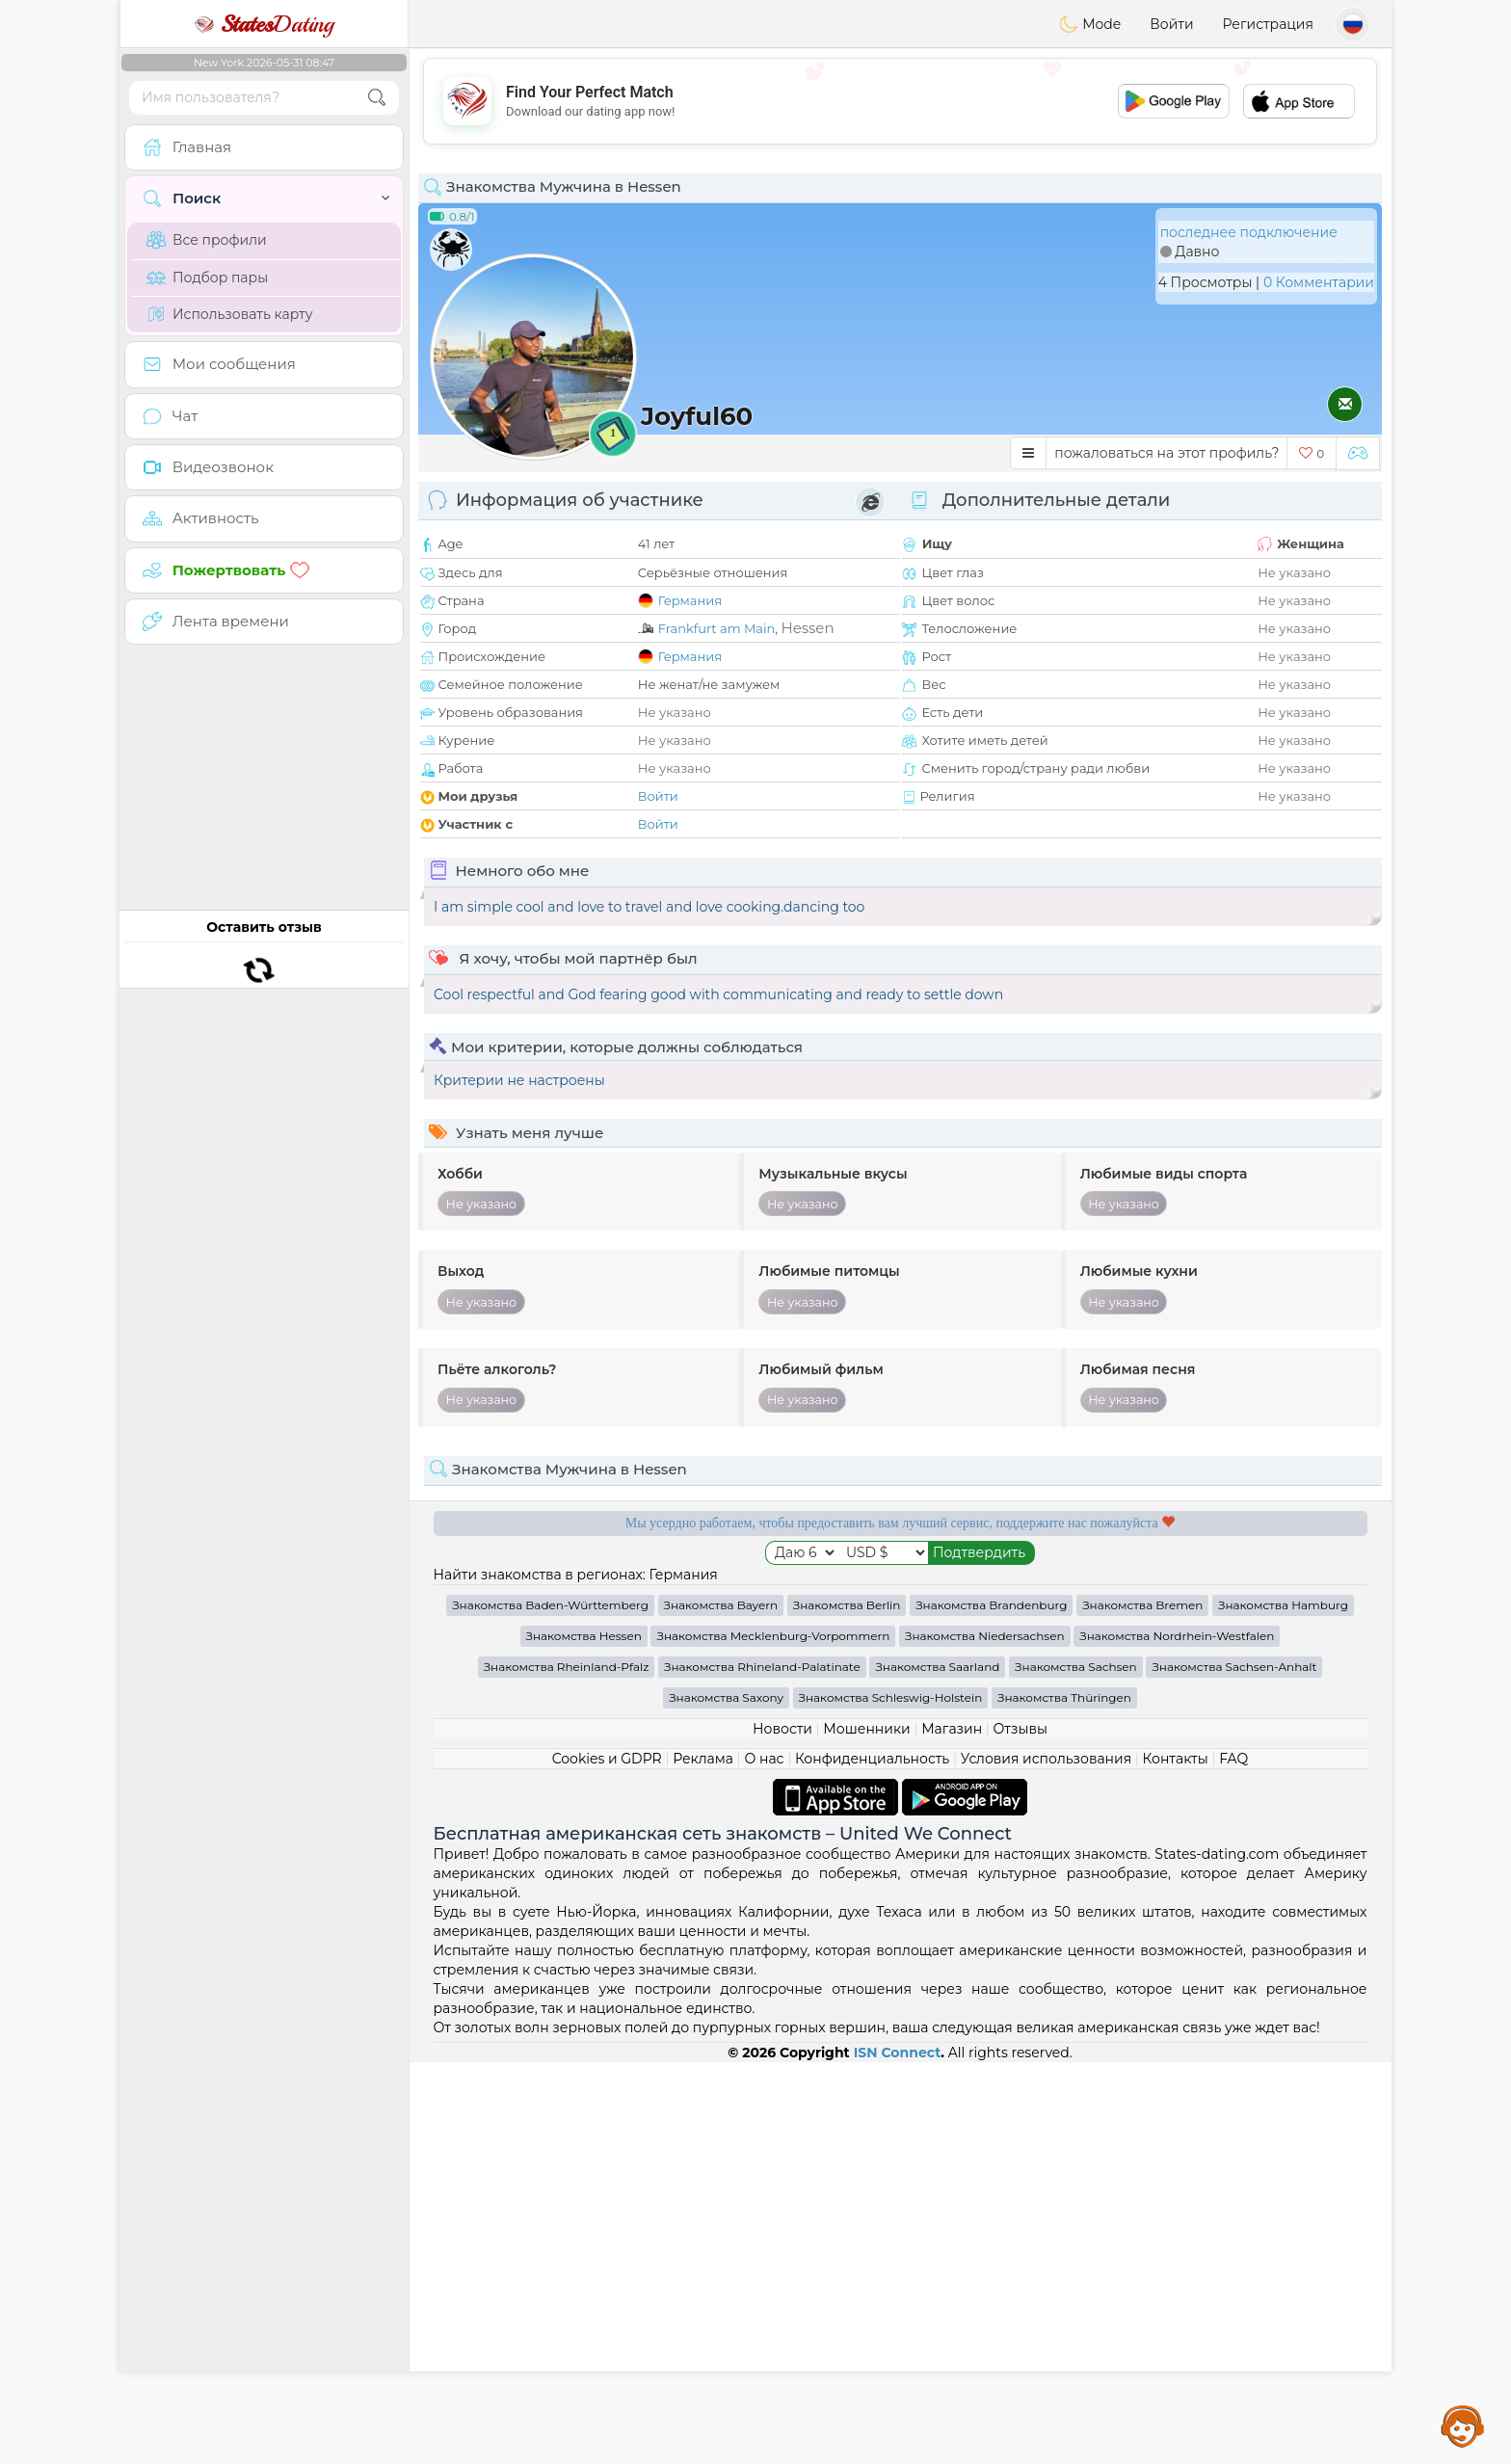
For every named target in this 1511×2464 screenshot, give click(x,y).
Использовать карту (229, 314)
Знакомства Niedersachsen (985, 2037)
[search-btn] (377, 98)
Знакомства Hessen (584, 2037)
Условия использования (1046, 2160)
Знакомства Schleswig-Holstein (891, 2099)
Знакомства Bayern (721, 2007)
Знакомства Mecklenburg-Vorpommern (772, 2037)
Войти (1171, 24)
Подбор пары (207, 277)
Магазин (951, 2130)
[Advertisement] (900, 101)
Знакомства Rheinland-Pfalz (566, 2068)
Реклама (703, 2160)
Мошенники (866, 2130)
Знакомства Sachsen (1076, 2068)
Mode (1090, 24)
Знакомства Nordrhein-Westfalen (1176, 2037)
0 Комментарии (1318, 282)
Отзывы (1020, 2130)
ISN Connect (897, 2454)
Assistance (1463, 2425)
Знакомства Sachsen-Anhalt (1234, 2068)
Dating (264, 24)
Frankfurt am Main (717, 628)
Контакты (1175, 2160)
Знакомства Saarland (937, 2068)
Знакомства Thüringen (1064, 2099)
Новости (782, 2130)
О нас (763, 2160)
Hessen (807, 628)
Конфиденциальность (872, 2160)
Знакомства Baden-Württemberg (550, 2007)
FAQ (1233, 2160)
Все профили (206, 240)
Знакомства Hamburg (1283, 2007)
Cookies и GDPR (607, 2160)
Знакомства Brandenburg (991, 2007)
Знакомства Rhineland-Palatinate (762, 2068)
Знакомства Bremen (1142, 2007)
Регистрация (1268, 24)
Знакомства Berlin (847, 2007)
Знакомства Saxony (726, 2099)
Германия (690, 600)
